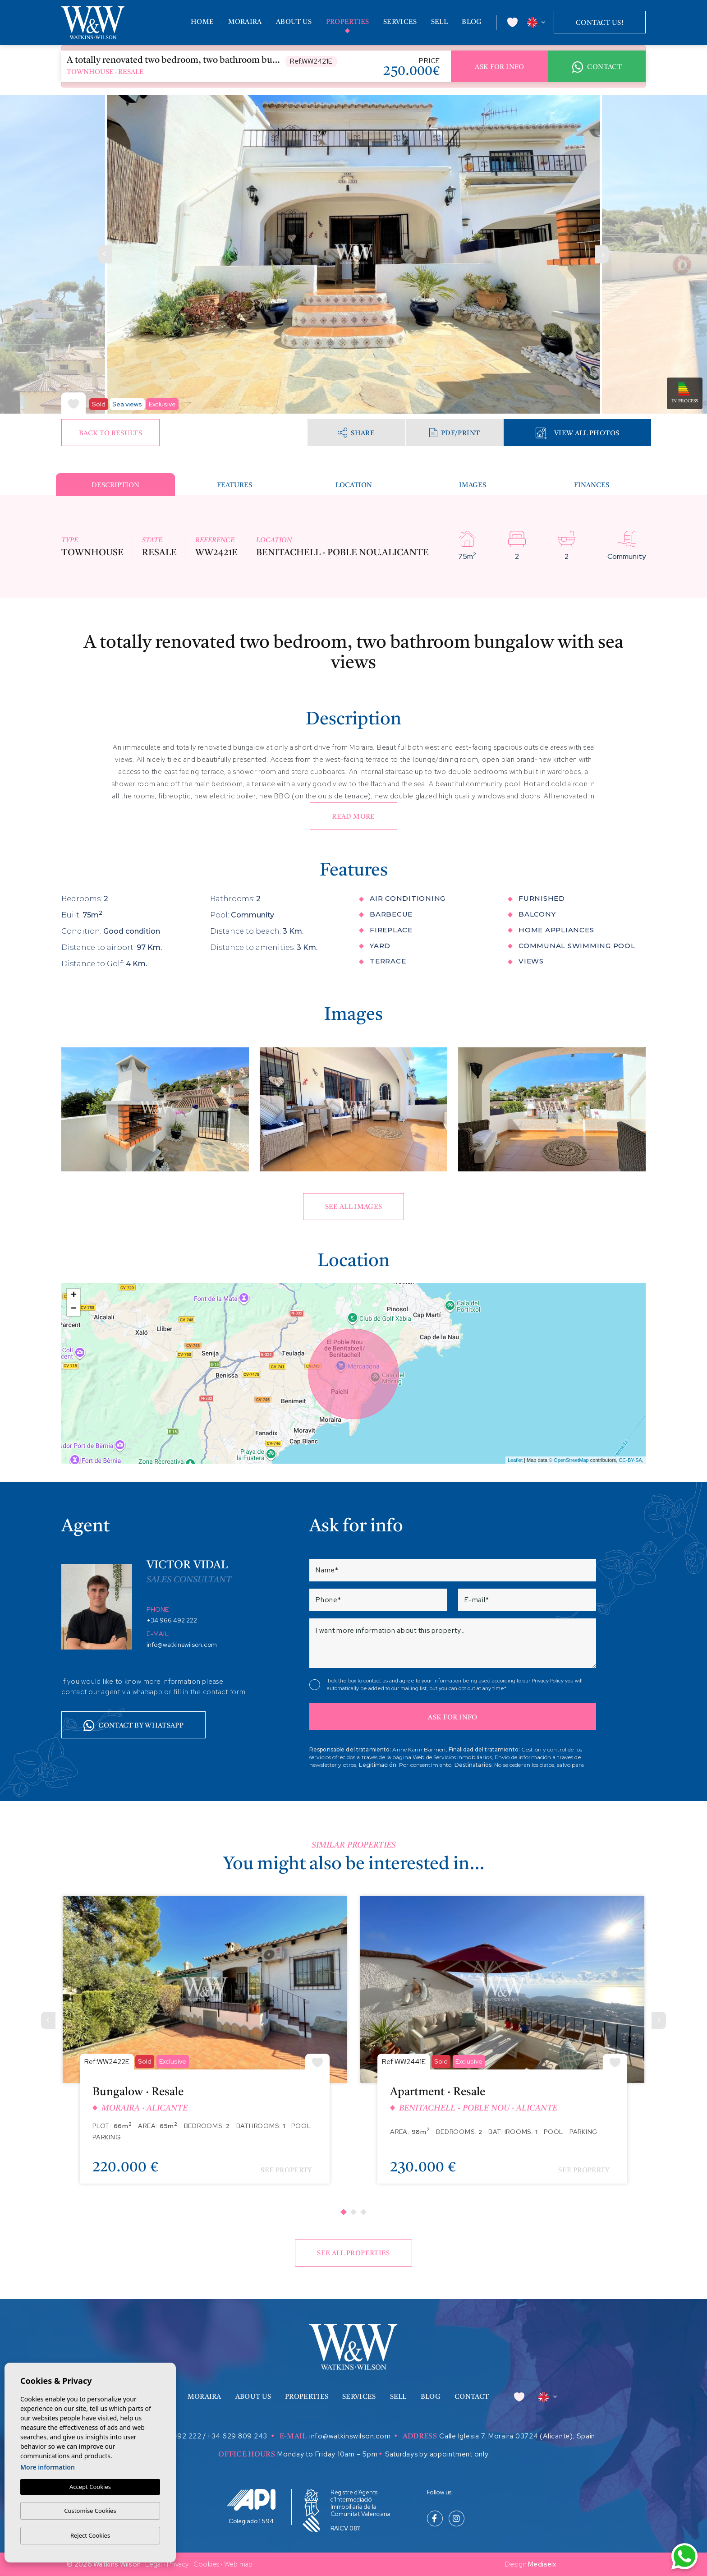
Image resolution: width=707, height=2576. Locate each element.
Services (400, 22)
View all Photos (577, 433)
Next (602, 254)
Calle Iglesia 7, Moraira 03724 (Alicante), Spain (517, 2436)
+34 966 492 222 (172, 1620)
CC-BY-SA (630, 1460)
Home (202, 22)
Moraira (245, 22)
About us (294, 22)
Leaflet (515, 1460)
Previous (105, 254)
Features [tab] (234, 485)
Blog (472, 22)
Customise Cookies (90, 2511)
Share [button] (356, 432)
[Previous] (48, 2020)
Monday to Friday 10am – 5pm (327, 2454)
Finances (591, 485)
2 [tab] (353, 2212)
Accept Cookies (90, 2487)
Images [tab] (472, 485)
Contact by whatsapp (133, 1725)
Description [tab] (115, 485)
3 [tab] (363, 2212)
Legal (153, 2564)
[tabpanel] (205, 2046)
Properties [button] (347, 22)
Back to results (110, 433)
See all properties (353, 2253)
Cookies (206, 2564)
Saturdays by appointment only (437, 2454)
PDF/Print (454, 433)
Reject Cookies (90, 2535)
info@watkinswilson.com (182, 1644)
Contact (597, 67)
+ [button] (74, 1295)
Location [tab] (353, 485)
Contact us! (600, 23)
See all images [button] (353, 1207)
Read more (353, 817)
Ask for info (499, 67)
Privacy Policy (548, 1680)
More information (47, 2467)
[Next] (659, 2020)
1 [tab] (343, 2212)
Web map (238, 2564)
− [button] (74, 1309)
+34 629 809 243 (237, 2436)
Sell (439, 22)
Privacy (178, 2564)
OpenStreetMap (571, 1460)
